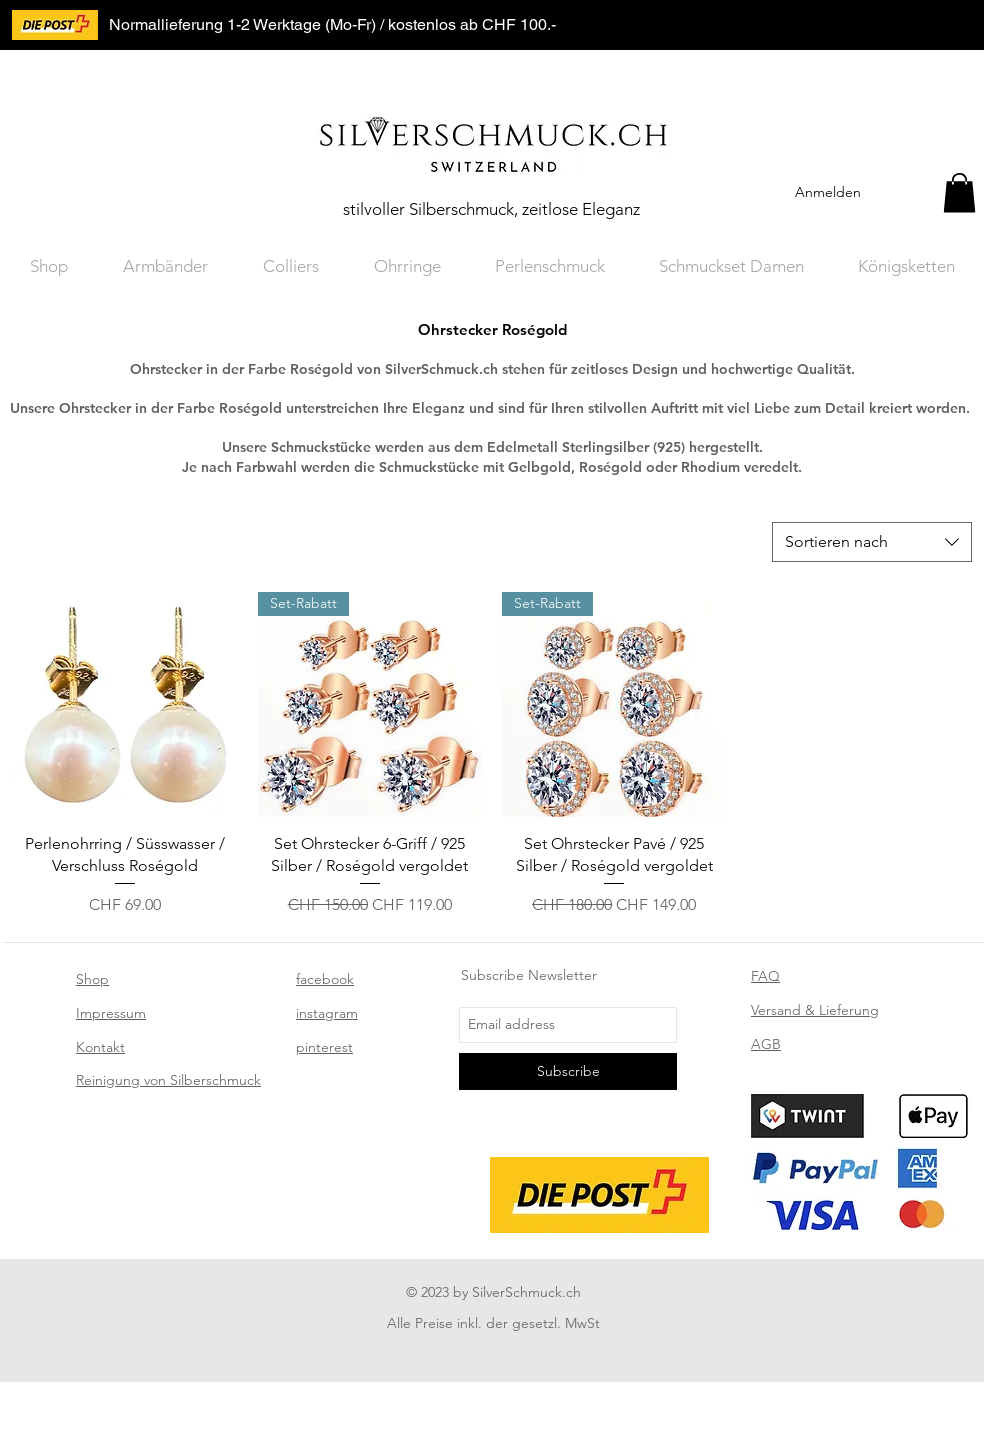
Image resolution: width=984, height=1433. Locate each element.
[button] (959, 192)
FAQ (765, 976)
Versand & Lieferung (815, 1010)
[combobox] (872, 542)
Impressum (111, 1013)
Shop (92, 979)
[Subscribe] (568, 1071)
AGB (766, 1044)
